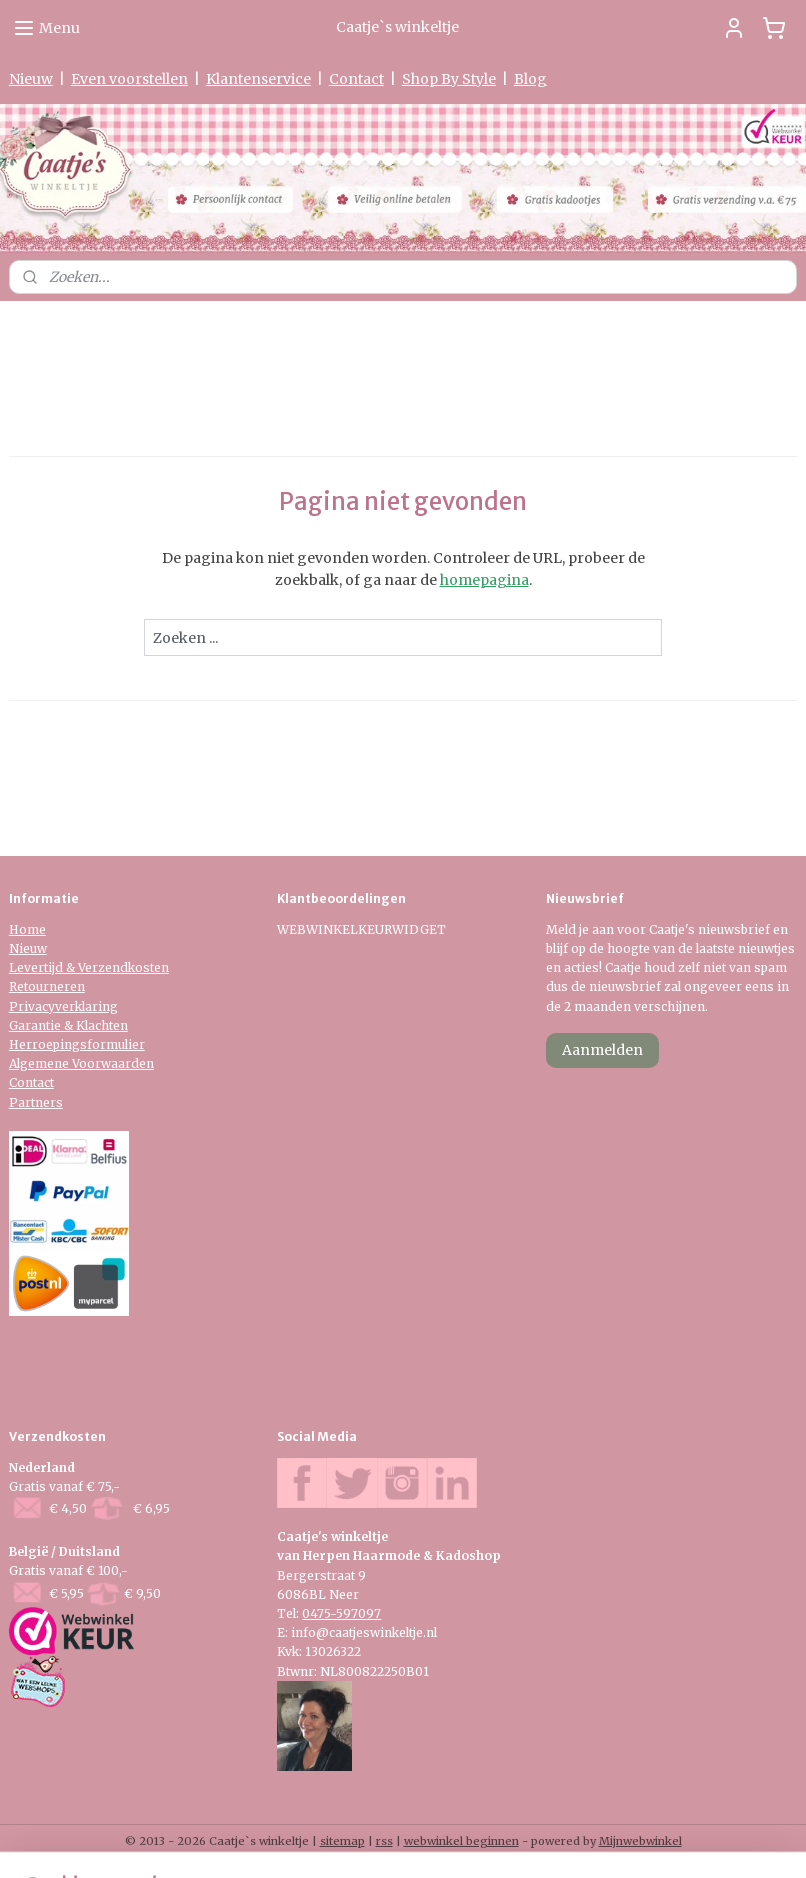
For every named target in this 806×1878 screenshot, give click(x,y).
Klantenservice (258, 79)
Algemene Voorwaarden (81, 1063)
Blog (530, 79)
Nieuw (31, 79)
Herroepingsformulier (77, 1044)
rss (384, 1841)
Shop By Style (449, 79)
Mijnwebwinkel (640, 1841)
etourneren (51, 986)
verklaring (86, 1006)
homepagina (484, 580)
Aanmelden (602, 1050)
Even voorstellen (129, 79)
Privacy (32, 1006)
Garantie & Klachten (68, 1025)
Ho (18, 929)
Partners (36, 1102)
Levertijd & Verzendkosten (89, 967)
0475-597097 (341, 1613)
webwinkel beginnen (461, 1841)
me (36, 929)
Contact (356, 79)
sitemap (342, 1841)
